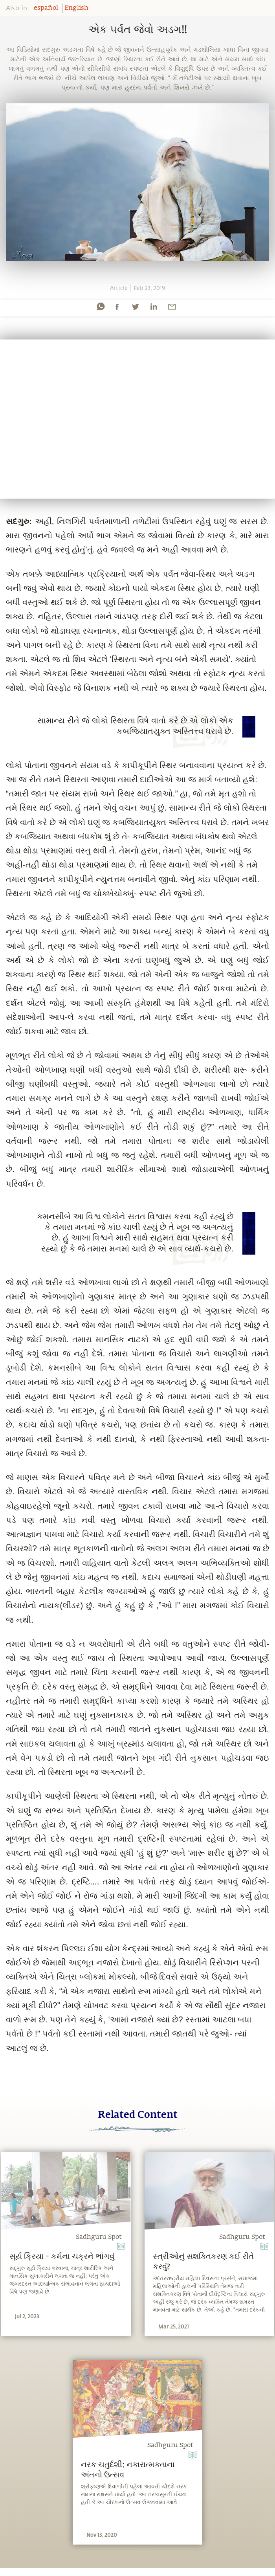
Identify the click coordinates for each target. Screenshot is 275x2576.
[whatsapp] (100, 306)
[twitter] (135, 306)
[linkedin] (153, 306)
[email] (172, 306)
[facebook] (117, 306)
